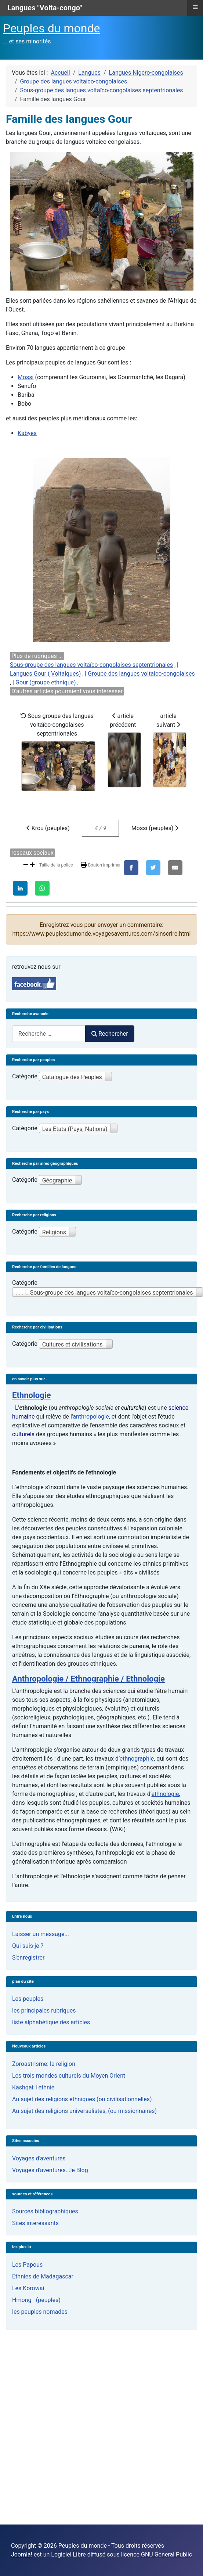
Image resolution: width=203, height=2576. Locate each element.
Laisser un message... (40, 1934)
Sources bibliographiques (45, 2211)
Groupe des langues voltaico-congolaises (141, 673)
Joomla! (21, 2554)
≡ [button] (195, 7)
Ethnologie (31, 1395)
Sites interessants (35, 2223)
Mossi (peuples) (154, 828)
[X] (153, 867)
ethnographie (137, 1758)
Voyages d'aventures (39, 2158)
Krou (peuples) (48, 828)
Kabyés (27, 433)
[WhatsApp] (42, 888)
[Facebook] (131, 867)
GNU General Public (166, 2554)
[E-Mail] (175, 867)
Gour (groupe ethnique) (45, 682)
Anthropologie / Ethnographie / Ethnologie (88, 1678)
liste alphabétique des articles (51, 2022)
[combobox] (49, 1033)
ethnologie (165, 1793)
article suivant (169, 749)
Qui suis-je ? (27, 1945)
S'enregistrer (28, 1957)
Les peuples (27, 1998)
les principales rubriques (44, 2010)
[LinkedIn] (20, 888)
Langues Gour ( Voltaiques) (45, 673)
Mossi (26, 377)
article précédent (124, 749)
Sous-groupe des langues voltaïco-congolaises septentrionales (91, 664)
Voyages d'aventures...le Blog (50, 2170)
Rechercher (109, 1033)
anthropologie (91, 1416)
